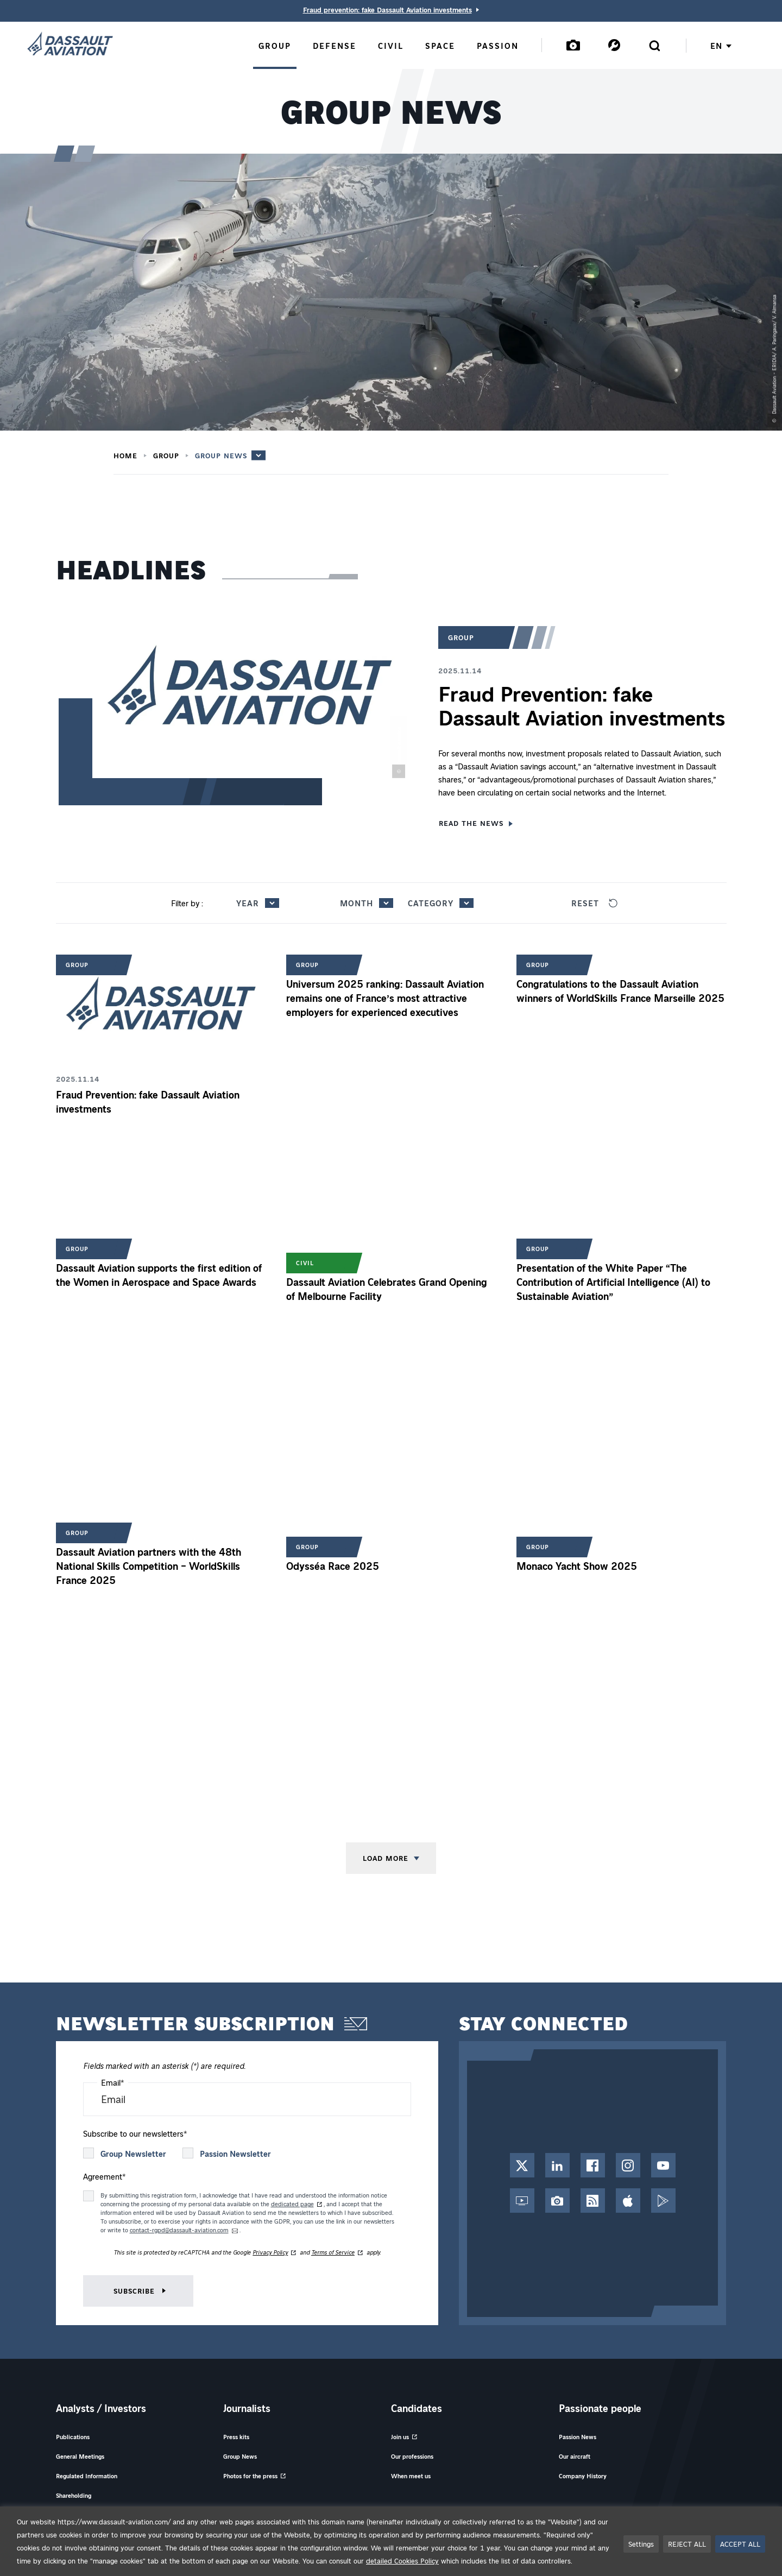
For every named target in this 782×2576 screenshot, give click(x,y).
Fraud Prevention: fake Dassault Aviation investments (581, 705)
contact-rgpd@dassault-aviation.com (179, 2230)
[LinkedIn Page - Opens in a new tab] (557, 2165)
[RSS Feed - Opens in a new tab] (593, 2200)
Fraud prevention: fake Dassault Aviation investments (387, 9)
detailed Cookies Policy (402, 2560)
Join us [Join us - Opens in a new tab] (400, 2437)
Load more (385, 1857)
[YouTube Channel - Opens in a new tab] (663, 2165)
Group (166, 455)
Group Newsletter (133, 2153)
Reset (594, 903)
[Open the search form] (654, 45)
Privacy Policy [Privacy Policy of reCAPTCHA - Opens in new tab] (270, 2252)
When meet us (411, 2476)
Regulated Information (86, 2476)
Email (112, 2082)
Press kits (236, 2437)
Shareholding (73, 2495)
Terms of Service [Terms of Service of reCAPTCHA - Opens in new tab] (333, 2252)
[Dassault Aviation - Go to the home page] (70, 44)
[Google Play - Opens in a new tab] (663, 2200)
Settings (641, 2543)
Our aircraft (574, 2456)
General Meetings (80, 2456)
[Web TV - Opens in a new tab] (522, 2200)
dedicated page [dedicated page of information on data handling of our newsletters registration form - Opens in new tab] (292, 2204)
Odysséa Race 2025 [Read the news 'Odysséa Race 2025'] (332, 1566)
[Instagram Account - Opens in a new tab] (628, 2165)
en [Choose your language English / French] (720, 45)
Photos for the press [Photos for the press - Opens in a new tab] (250, 2476)
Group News (221, 455)
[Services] (614, 44)
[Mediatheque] (572, 44)
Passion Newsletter (235, 2153)
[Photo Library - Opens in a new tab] (557, 2200)
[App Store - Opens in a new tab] (628, 2200)
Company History (583, 2476)
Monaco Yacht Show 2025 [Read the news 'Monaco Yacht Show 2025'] (576, 1566)
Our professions (412, 2456)
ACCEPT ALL (740, 2543)
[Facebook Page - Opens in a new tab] (593, 2165)
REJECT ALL (687, 2543)
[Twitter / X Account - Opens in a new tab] (522, 2165)
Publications (73, 2437)
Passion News (577, 2437)
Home (125, 455)
